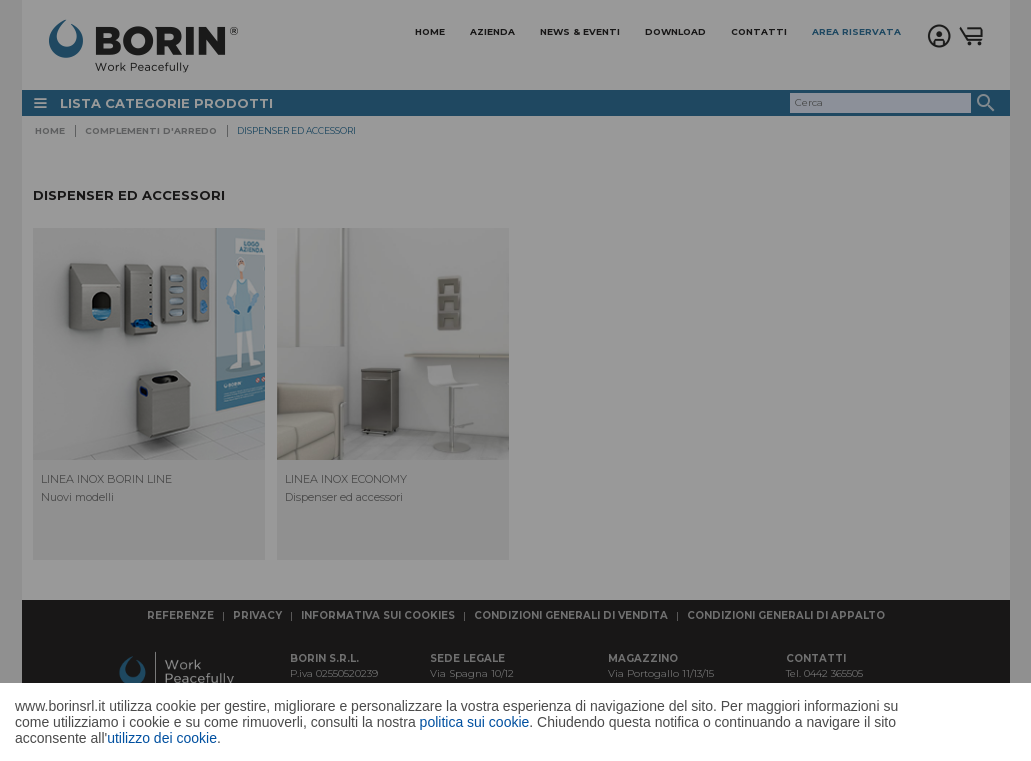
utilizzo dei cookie (162, 738)
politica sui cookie (475, 722)
